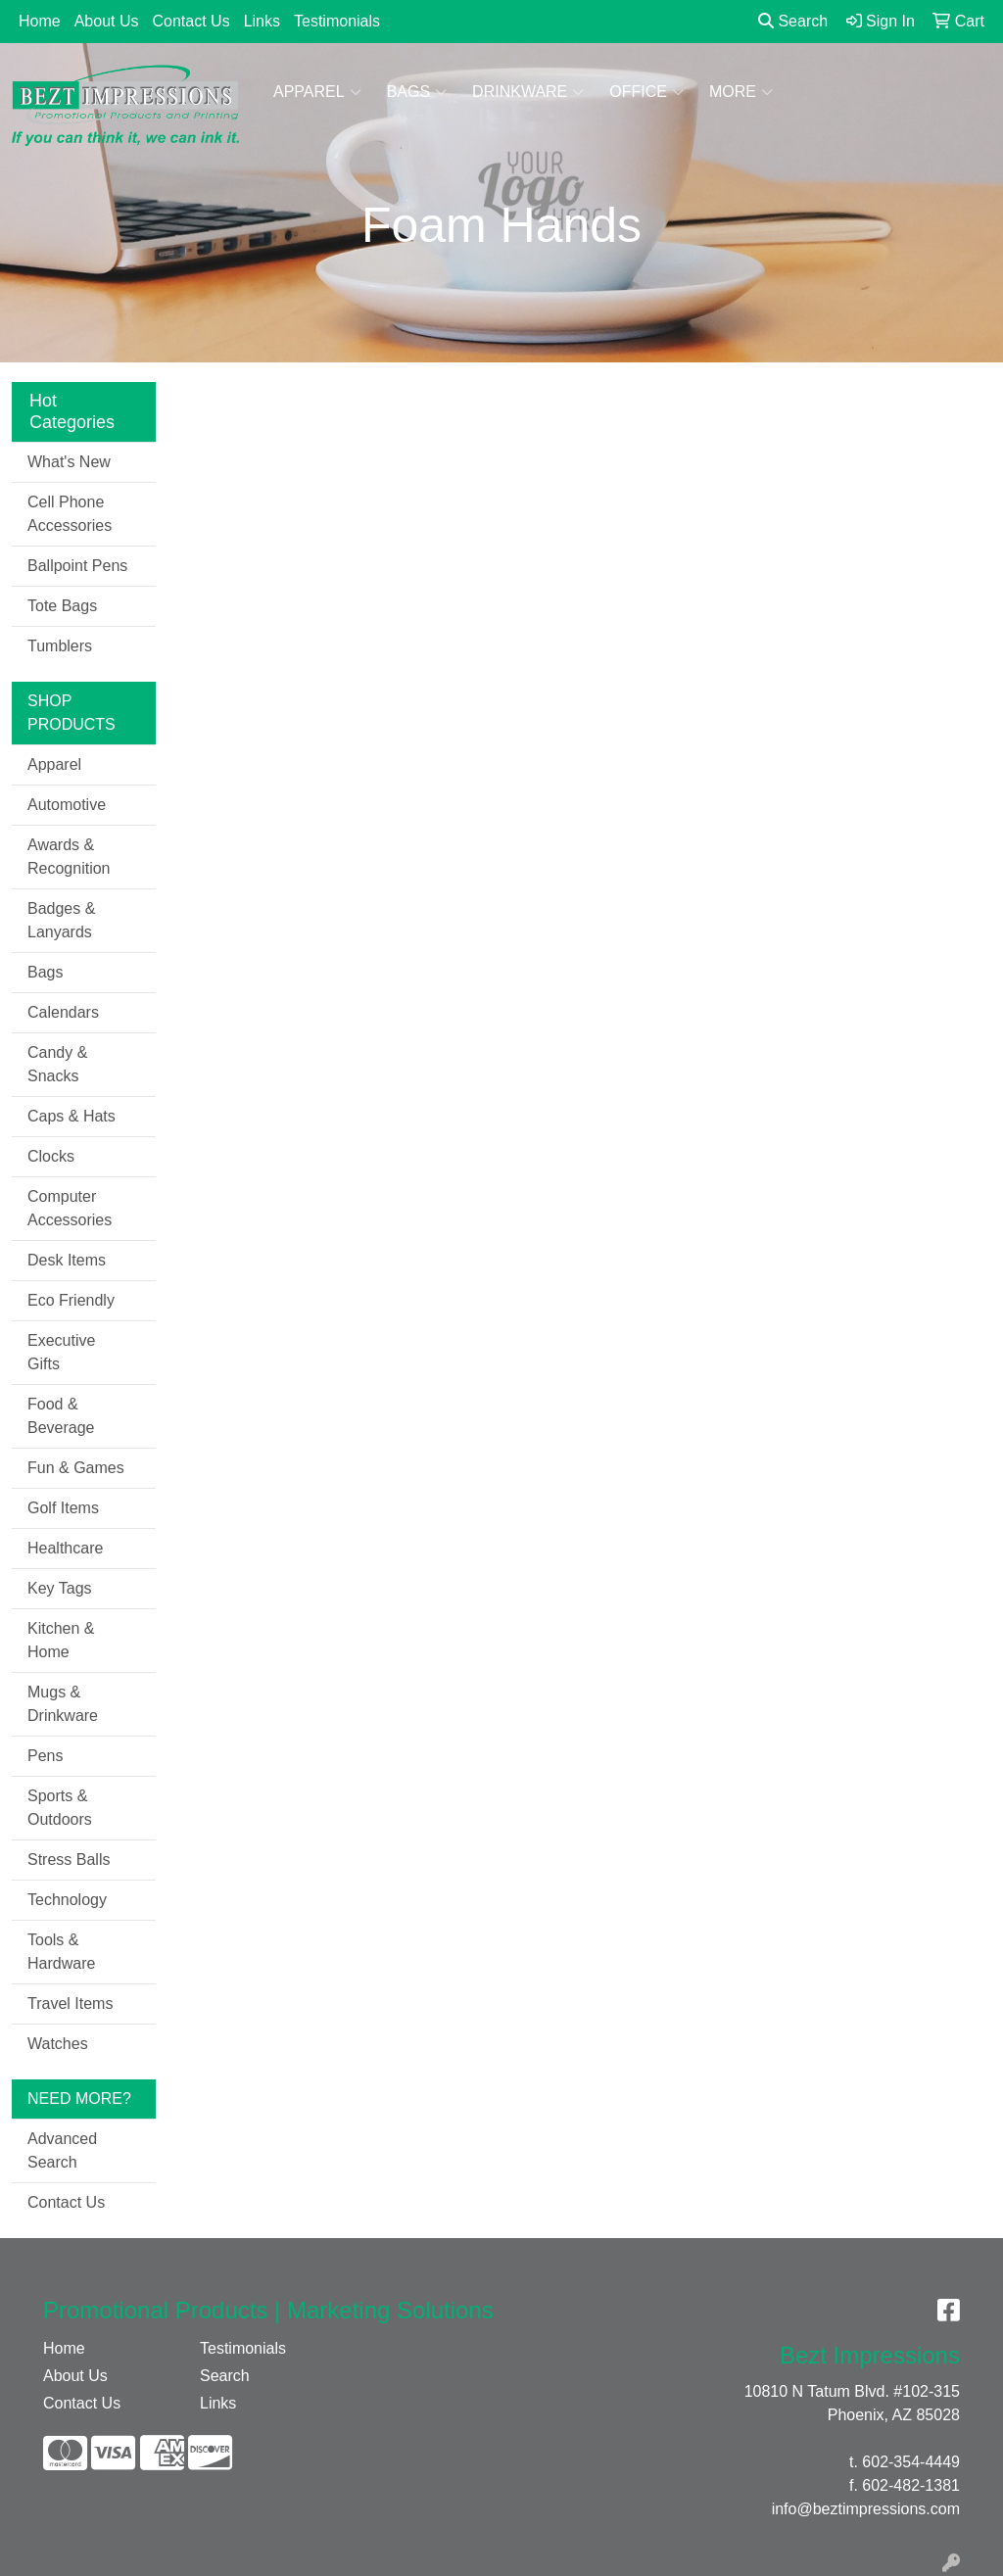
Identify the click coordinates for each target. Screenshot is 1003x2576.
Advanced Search (62, 2150)
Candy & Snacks (57, 1064)
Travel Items (70, 2003)
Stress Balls (68, 1859)
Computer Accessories (69, 1208)
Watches (57, 2043)
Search (793, 21)
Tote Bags (62, 605)
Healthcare (65, 1548)
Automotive (66, 804)
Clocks (50, 1156)
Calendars (63, 1012)
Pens (45, 1755)
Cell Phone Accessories (69, 514)
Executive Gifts (61, 1352)
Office (646, 92)
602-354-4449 (911, 2462)
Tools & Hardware (61, 1952)
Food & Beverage (61, 1416)
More (741, 92)
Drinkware (528, 92)
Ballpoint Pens (77, 565)
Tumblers (59, 646)
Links (262, 21)
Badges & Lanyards (61, 920)
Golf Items (63, 1508)
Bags (417, 92)
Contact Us (191, 21)
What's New (69, 461)
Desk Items (66, 1260)
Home (40, 21)
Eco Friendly (71, 1300)
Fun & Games (75, 1467)
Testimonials (337, 21)
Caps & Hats (71, 1116)
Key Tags (59, 1588)
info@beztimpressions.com (866, 2509)
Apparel (317, 92)
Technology (67, 1899)
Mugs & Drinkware (62, 1704)
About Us (106, 21)
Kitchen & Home (60, 1640)
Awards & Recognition (69, 856)
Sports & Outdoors (59, 1808)
